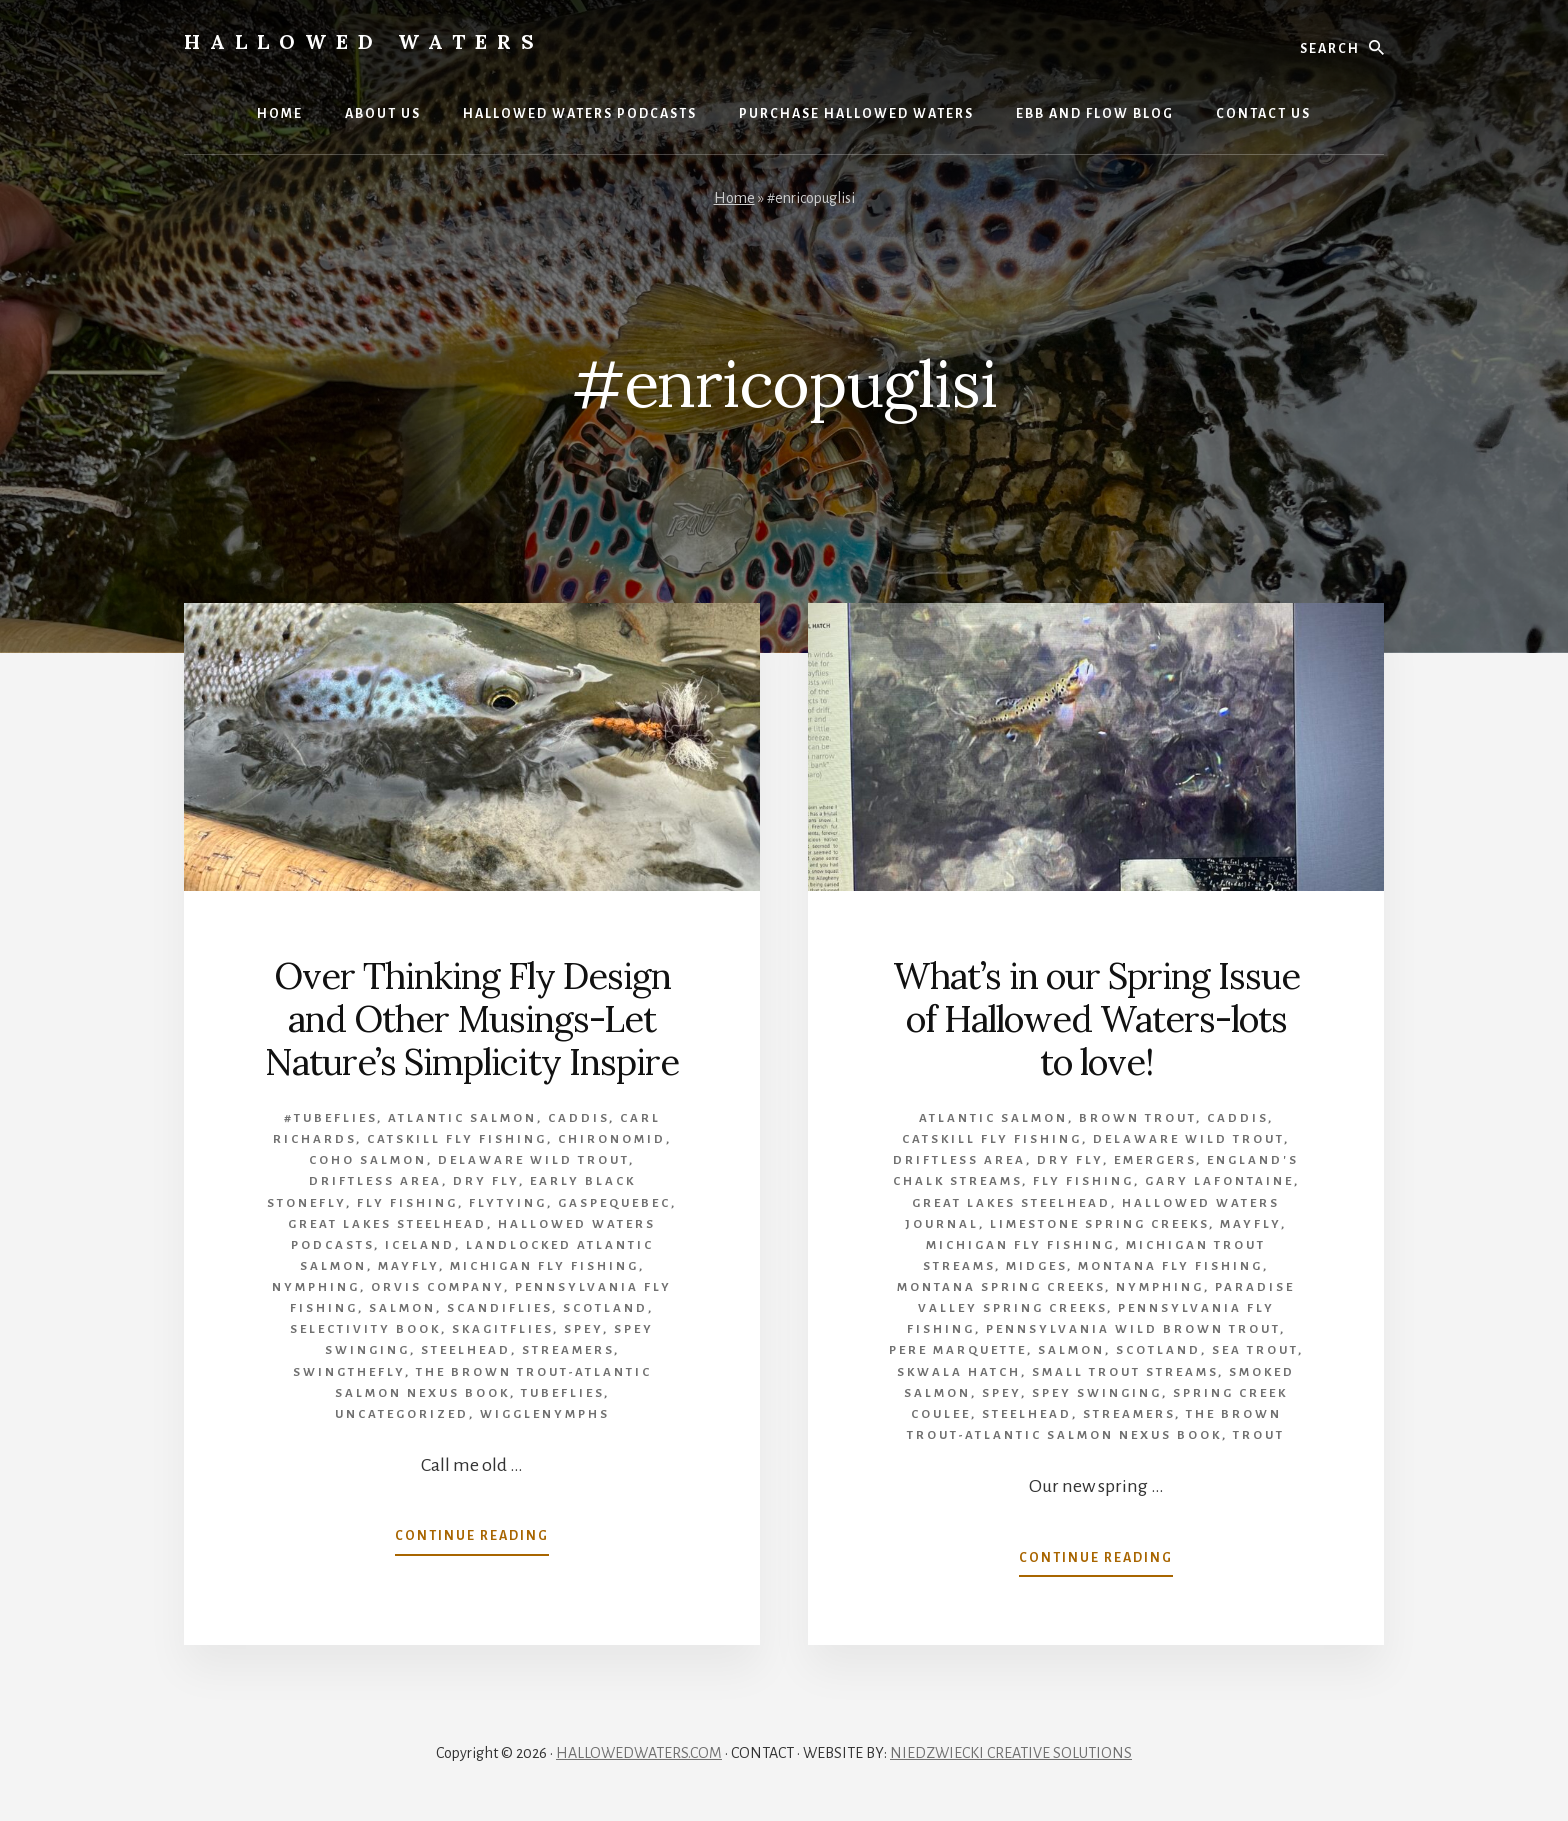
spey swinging (1097, 1393)
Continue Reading (472, 1540)
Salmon (402, 1308)
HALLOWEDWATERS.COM (639, 1753)
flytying (508, 1203)
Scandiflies (499, 1308)
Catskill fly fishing (457, 1139)
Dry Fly (486, 1181)
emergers (1155, 1160)
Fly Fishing (407, 1203)
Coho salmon (368, 1160)
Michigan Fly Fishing (544, 1266)
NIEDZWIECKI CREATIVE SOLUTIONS (1011, 1753)
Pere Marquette (958, 1350)
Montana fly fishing (1170, 1266)
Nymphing (316, 1287)
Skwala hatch (959, 1372)
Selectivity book (365, 1329)
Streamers (568, 1350)
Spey (583, 1329)
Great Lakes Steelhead (387, 1224)
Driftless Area (375, 1181)
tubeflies (562, 1393)
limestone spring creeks (1099, 1224)
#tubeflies (330, 1118)
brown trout (1137, 1118)
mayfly (408, 1266)
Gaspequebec (614, 1203)
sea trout (1255, 1350)
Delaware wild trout (533, 1160)
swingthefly (349, 1372)
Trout (1259, 1435)
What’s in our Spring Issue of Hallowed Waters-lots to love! (1096, 1019)
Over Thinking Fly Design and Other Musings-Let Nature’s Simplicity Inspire (472, 1019)
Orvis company (437, 1287)
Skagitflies (502, 1329)
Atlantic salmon (462, 1118)
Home (734, 198)
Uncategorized (402, 1414)
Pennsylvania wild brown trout (1133, 1329)
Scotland (605, 1308)
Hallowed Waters (364, 41)
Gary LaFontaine (1219, 1181)
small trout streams (1125, 1372)
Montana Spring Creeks (1001, 1287)
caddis (578, 1118)
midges (1036, 1266)
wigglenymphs (545, 1414)
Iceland (420, 1245)
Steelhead (466, 1350)
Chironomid (612, 1139)
